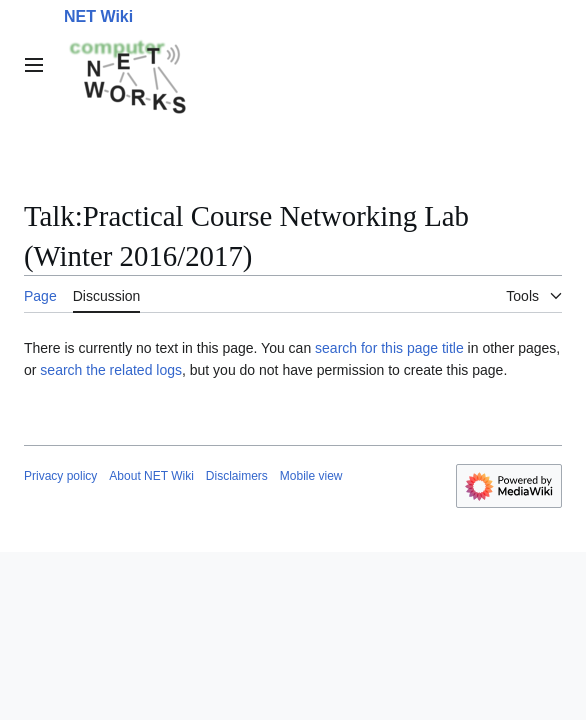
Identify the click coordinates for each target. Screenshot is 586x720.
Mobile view (311, 476)
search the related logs (111, 370)
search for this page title (389, 348)
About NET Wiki (151, 476)
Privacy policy (60, 476)
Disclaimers (237, 476)
